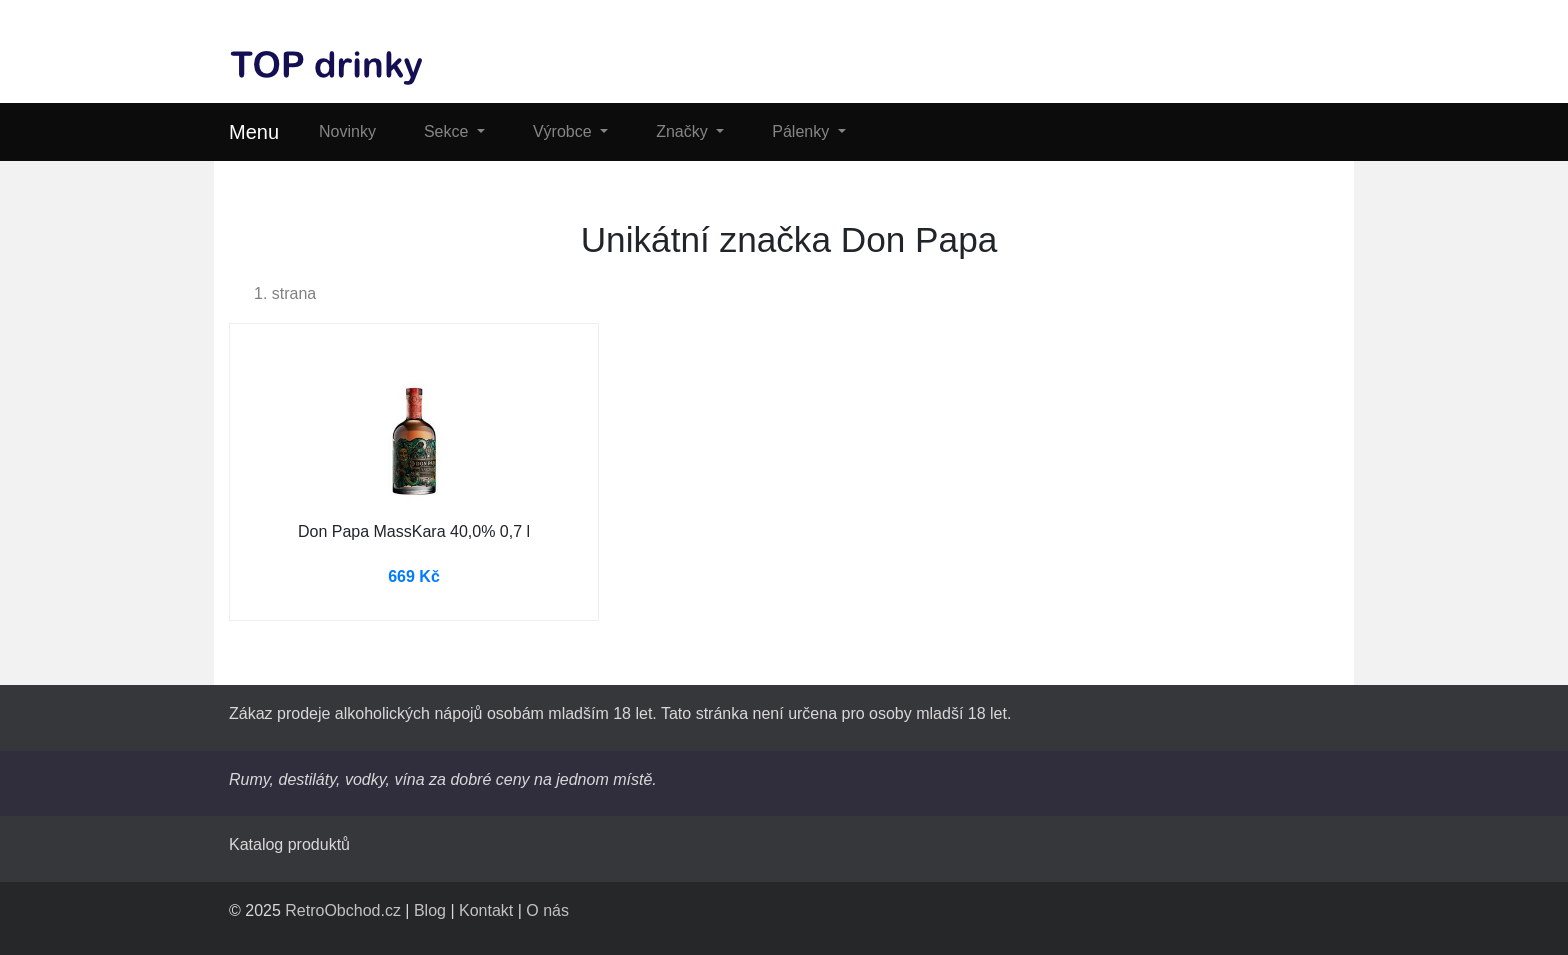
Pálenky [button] (802, 131)
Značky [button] (684, 131)
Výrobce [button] (564, 131)
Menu (254, 132)
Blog (430, 910)
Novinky (347, 131)
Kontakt (486, 910)
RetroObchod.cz (343, 910)
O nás (547, 910)
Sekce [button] (448, 131)
